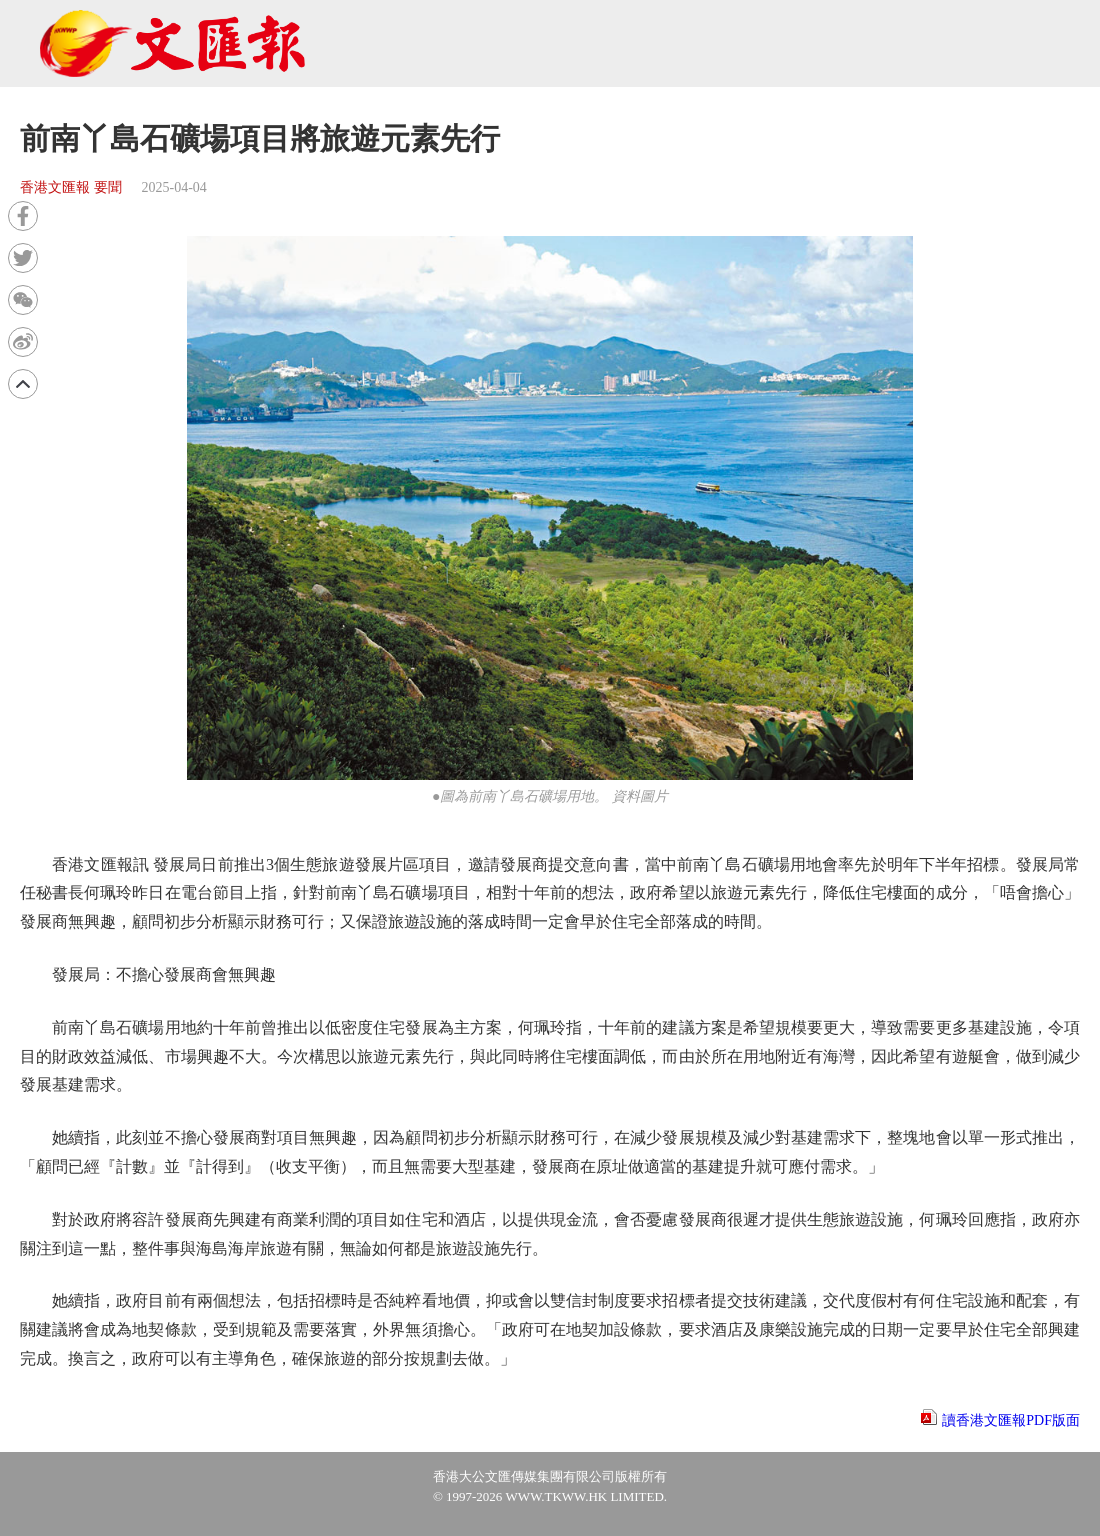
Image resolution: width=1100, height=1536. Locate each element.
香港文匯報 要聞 (71, 187)
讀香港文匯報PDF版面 (1011, 1420)
